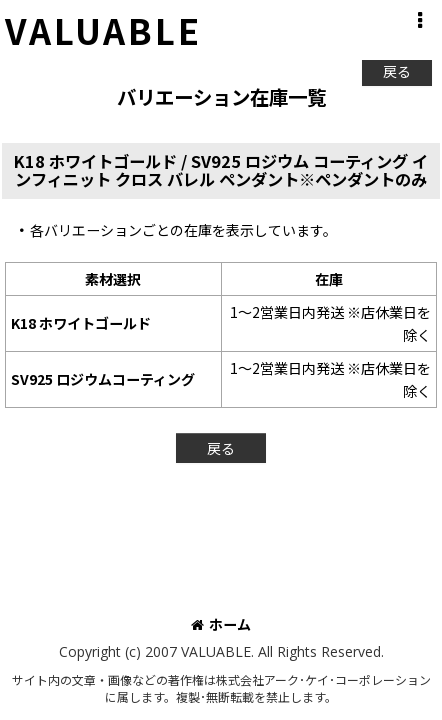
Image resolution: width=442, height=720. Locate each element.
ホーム (221, 624)
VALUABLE (103, 30)
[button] (419, 21)
